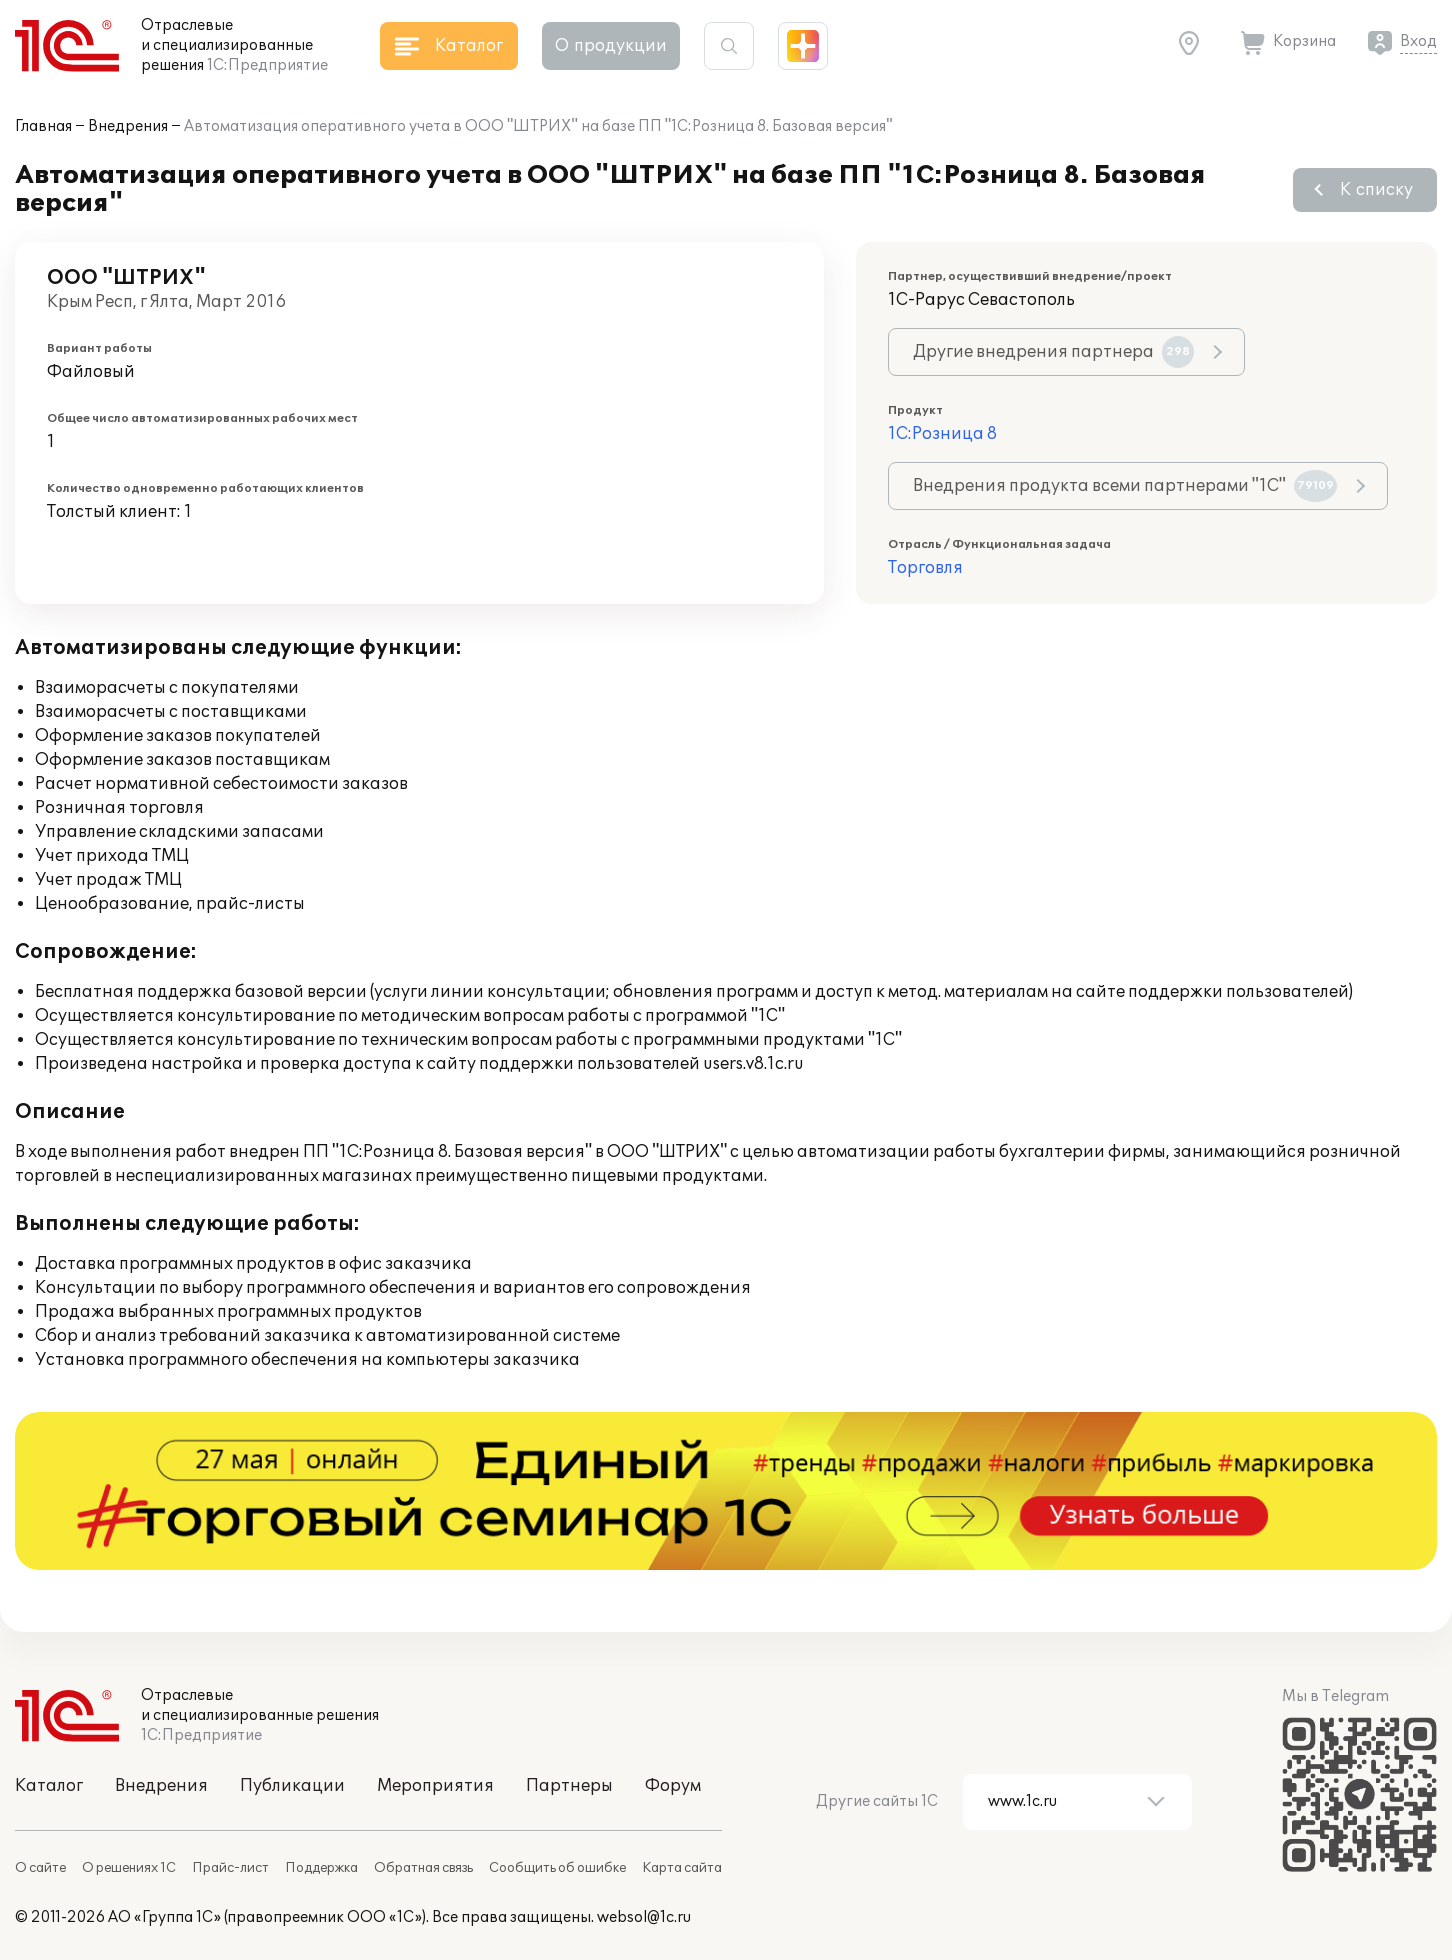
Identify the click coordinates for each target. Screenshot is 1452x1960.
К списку (1376, 190)
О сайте (40, 1868)
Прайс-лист (230, 1868)
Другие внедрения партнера (1053, 352)
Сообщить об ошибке (557, 1868)
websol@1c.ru (644, 1917)
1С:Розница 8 (942, 434)
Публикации (292, 1786)
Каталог (49, 1786)
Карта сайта (682, 1868)
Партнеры (569, 1786)
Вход (1418, 41)
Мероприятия (435, 1786)
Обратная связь (423, 1868)
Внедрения (128, 126)
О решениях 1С (129, 1868)
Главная (43, 126)
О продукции (611, 46)
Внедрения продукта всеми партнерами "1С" (1125, 486)
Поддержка (321, 1868)
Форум (673, 1786)
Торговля (925, 568)
